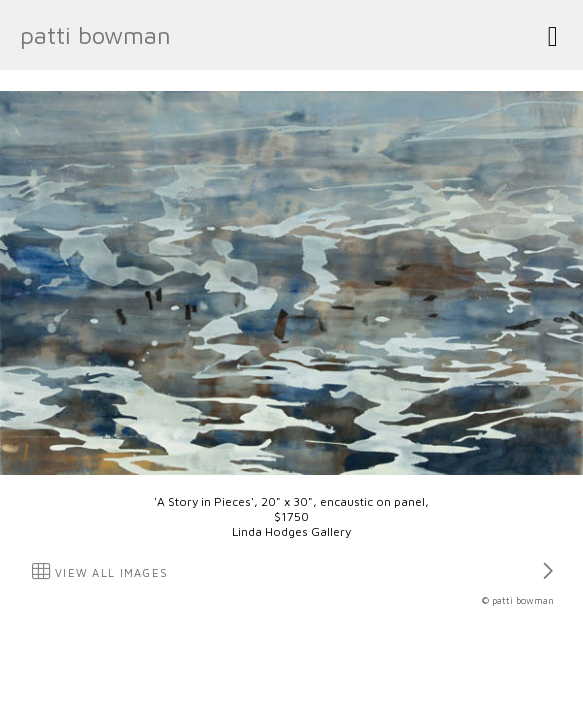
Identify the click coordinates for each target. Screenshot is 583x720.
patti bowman (95, 35)
